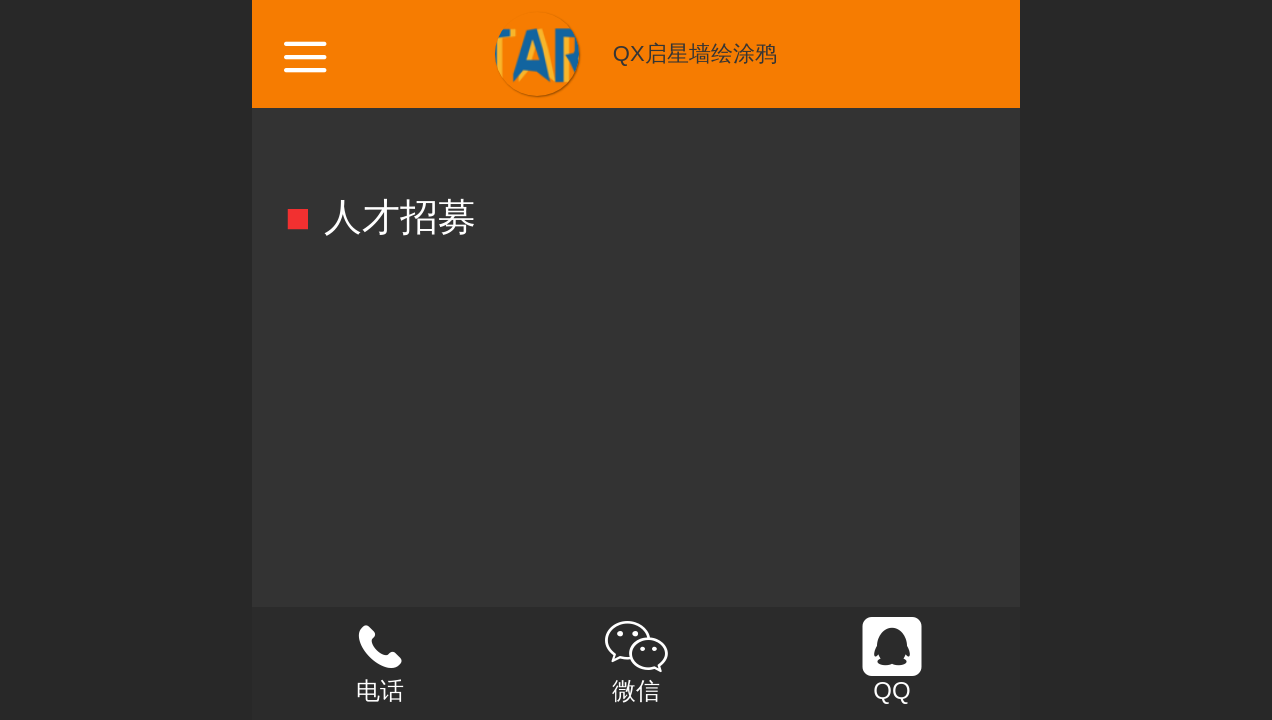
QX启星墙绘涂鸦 (695, 53)
